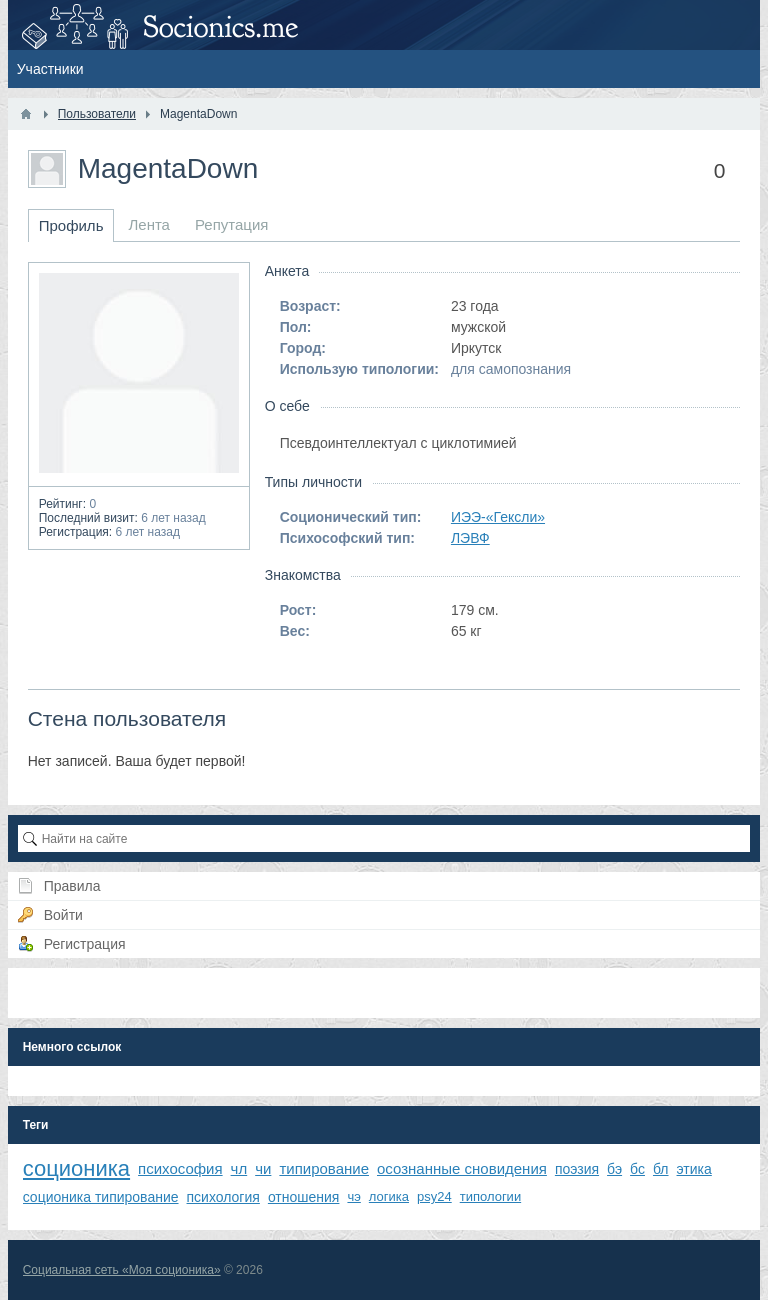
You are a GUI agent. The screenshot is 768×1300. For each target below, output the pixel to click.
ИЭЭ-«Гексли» (498, 517)
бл (661, 1169)
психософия (180, 1168)
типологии (490, 1196)
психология (223, 1197)
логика (389, 1196)
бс (637, 1169)
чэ (353, 1196)
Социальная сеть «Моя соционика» (122, 1270)
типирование (324, 1168)
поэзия (577, 1169)
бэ (614, 1169)
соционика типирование (101, 1197)
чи (263, 1168)
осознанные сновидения (462, 1168)
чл (239, 1168)
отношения (304, 1197)
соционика (76, 1168)
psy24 (434, 1196)
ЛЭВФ (470, 538)
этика (694, 1169)
